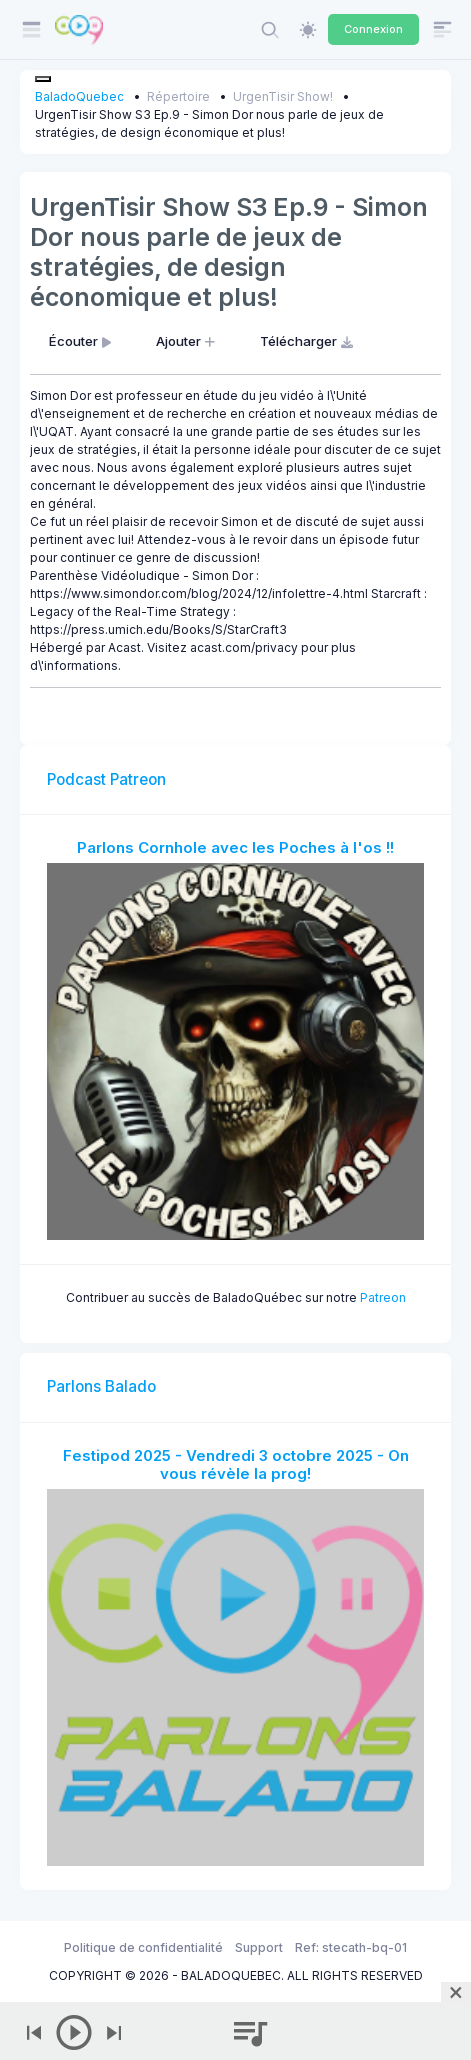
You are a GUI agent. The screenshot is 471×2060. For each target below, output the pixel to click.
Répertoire (178, 96)
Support (259, 1947)
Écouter (82, 341)
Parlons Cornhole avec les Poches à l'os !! (235, 847)
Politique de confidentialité (143, 1947)
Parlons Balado (101, 1386)
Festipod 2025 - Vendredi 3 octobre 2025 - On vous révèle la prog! (236, 1464)
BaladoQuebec (79, 96)
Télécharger (308, 341)
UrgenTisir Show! (283, 96)
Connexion (373, 29)
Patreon (383, 1297)
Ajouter (187, 341)
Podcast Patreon (106, 779)
